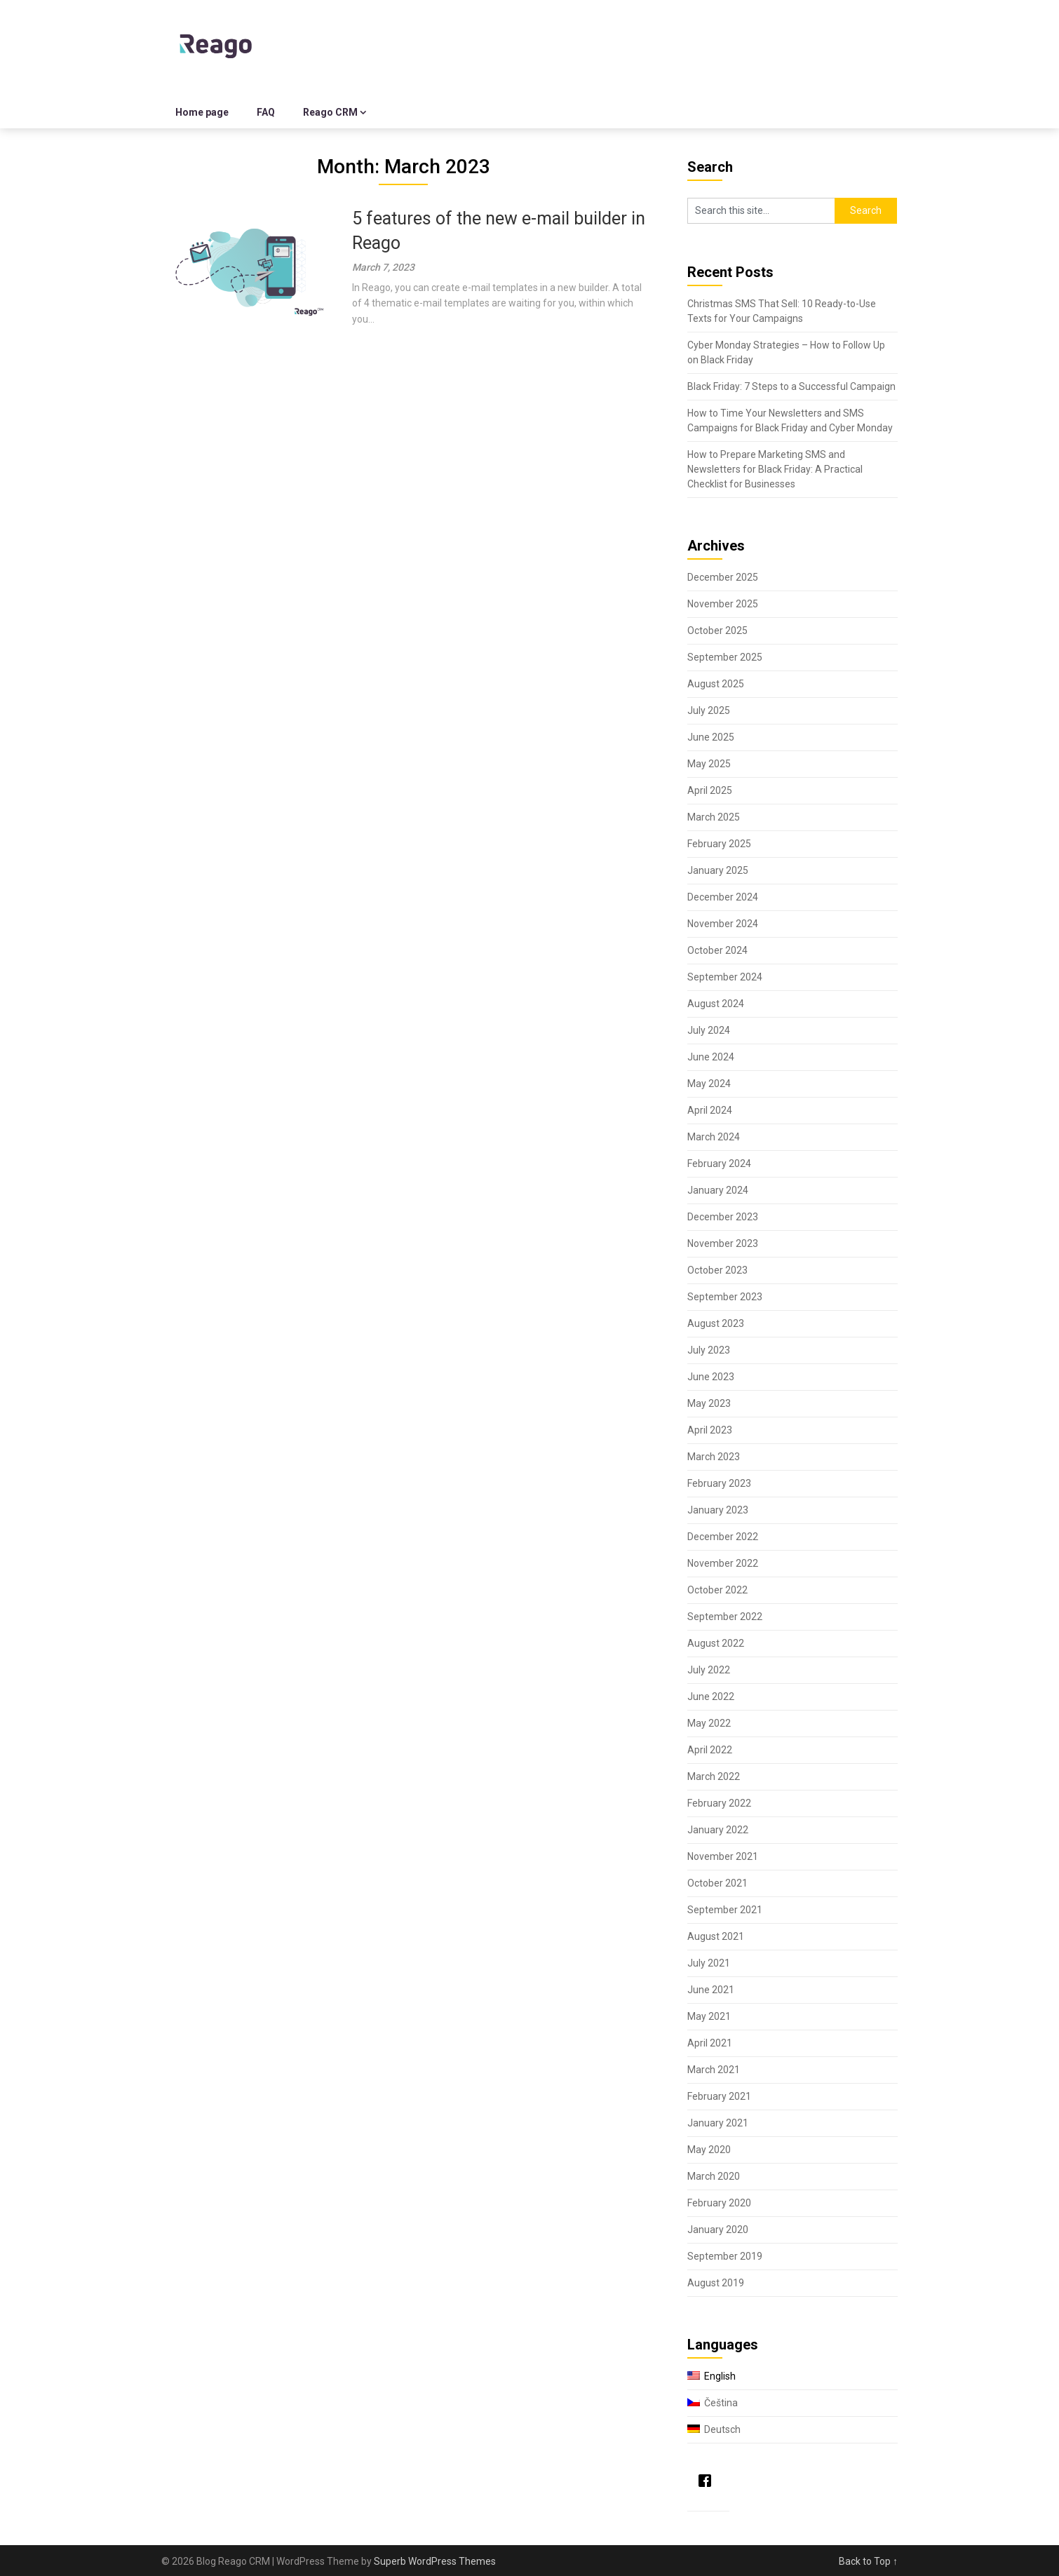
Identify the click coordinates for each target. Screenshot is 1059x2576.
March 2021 (713, 2069)
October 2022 (717, 1590)
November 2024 (722, 923)
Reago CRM (330, 112)
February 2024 (719, 1163)
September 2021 (724, 1909)
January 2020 (717, 2229)
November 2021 (722, 1856)
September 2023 (724, 1296)
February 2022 (719, 1803)
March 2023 (713, 1456)
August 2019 (715, 2282)
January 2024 (717, 1190)
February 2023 (719, 1483)
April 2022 (709, 1749)
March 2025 (713, 817)
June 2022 (710, 1696)
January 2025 (717, 870)
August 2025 (715, 683)
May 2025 (709, 763)
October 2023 (717, 1270)
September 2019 (724, 2256)
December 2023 (722, 1216)
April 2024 (709, 1110)
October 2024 (717, 950)
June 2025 (710, 737)
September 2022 (724, 1616)
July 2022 (708, 1669)
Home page (202, 112)
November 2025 (722, 603)
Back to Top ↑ (868, 2561)
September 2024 (724, 977)
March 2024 (713, 1136)
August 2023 (715, 1323)
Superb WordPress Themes (435, 2561)
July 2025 (708, 710)
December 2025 (722, 577)
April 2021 (709, 2043)
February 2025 (719, 843)
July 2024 (708, 1030)
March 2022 (713, 1776)
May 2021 (709, 2016)
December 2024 (722, 897)
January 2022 (717, 1829)
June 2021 (710, 1989)
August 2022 (715, 1643)
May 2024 (709, 1083)
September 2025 (724, 657)
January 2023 (717, 1510)
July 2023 (708, 1350)
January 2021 (717, 2123)
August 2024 (715, 1003)
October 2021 (717, 1883)
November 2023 (722, 1243)
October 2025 (717, 630)
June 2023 (710, 1376)
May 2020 (709, 2149)
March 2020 (713, 2176)
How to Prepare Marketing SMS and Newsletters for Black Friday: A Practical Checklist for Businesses (775, 469)
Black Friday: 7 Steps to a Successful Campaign (791, 386)
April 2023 (709, 1430)
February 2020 (719, 2203)
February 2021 (719, 2096)
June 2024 (710, 1057)
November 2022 (722, 1563)
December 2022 (722, 1536)
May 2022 (709, 1723)
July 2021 (708, 1963)
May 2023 (709, 1403)
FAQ (266, 112)
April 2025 (709, 790)
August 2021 (715, 1936)
